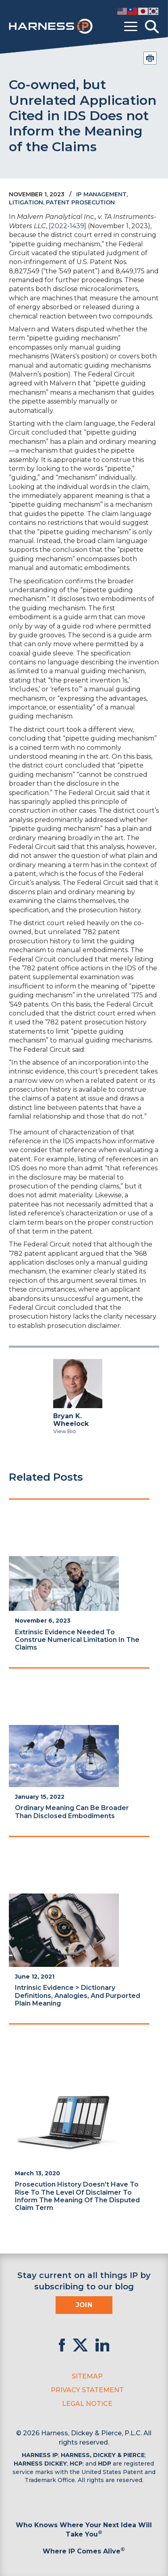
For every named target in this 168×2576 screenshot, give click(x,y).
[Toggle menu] (131, 26)
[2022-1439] (67, 226)
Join (84, 2305)
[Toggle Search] (152, 26)
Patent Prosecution (80, 202)
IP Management (101, 194)
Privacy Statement (87, 2390)
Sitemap (87, 2376)
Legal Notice (87, 2403)
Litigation (26, 202)
